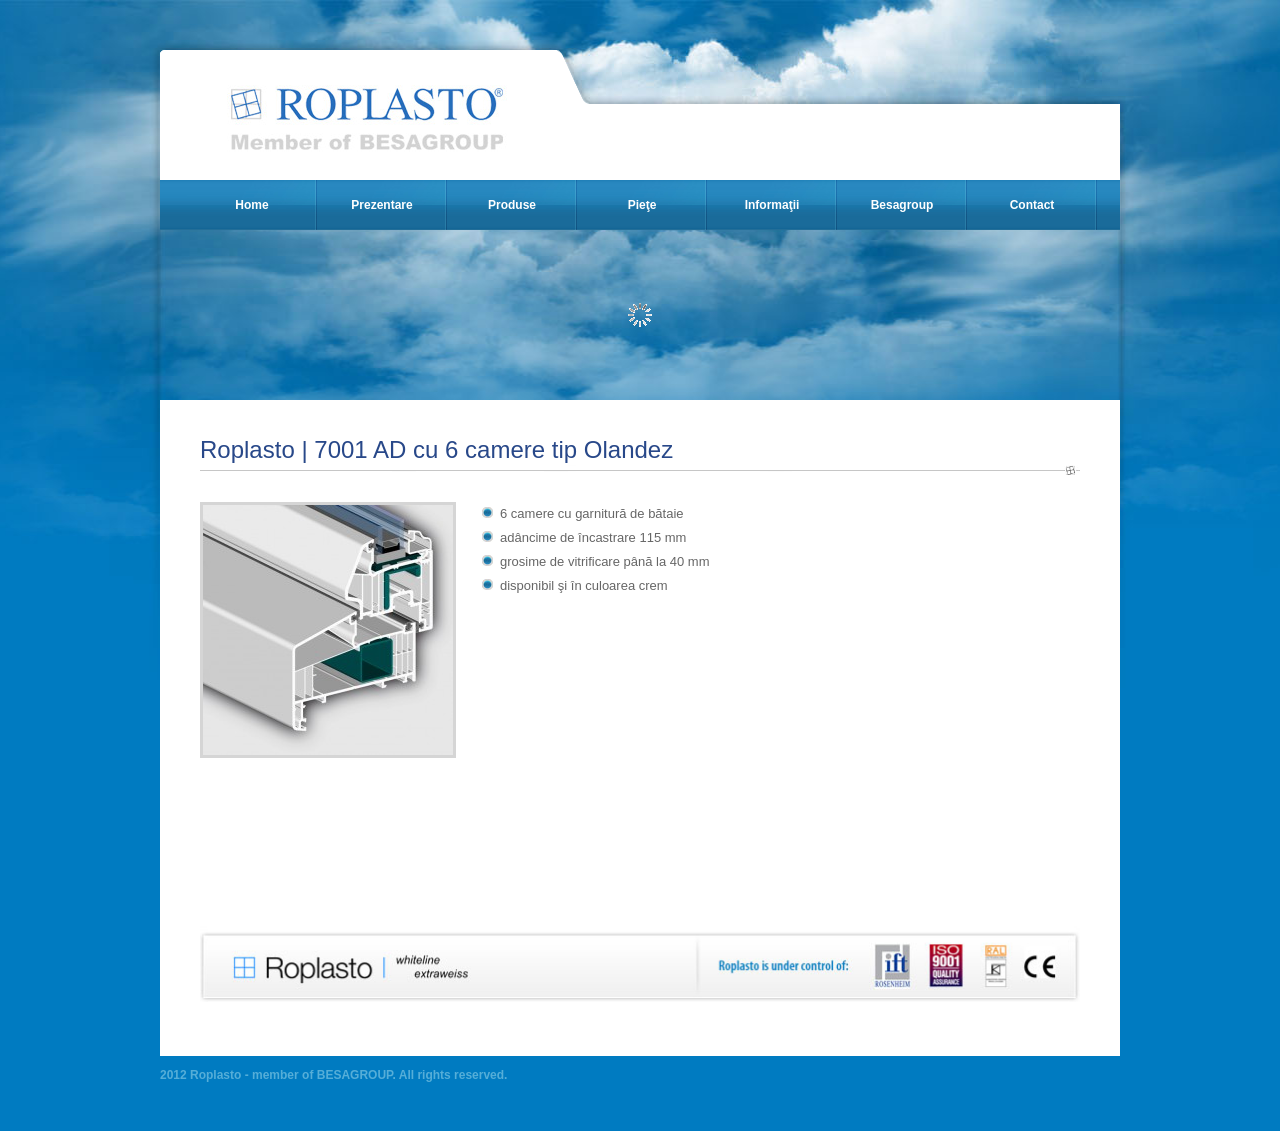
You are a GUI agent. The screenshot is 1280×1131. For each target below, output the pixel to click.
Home (251, 205)
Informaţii (772, 205)
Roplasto (368, 118)
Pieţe (642, 205)
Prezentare (381, 205)
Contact (1032, 205)
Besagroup (902, 205)
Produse (512, 205)
